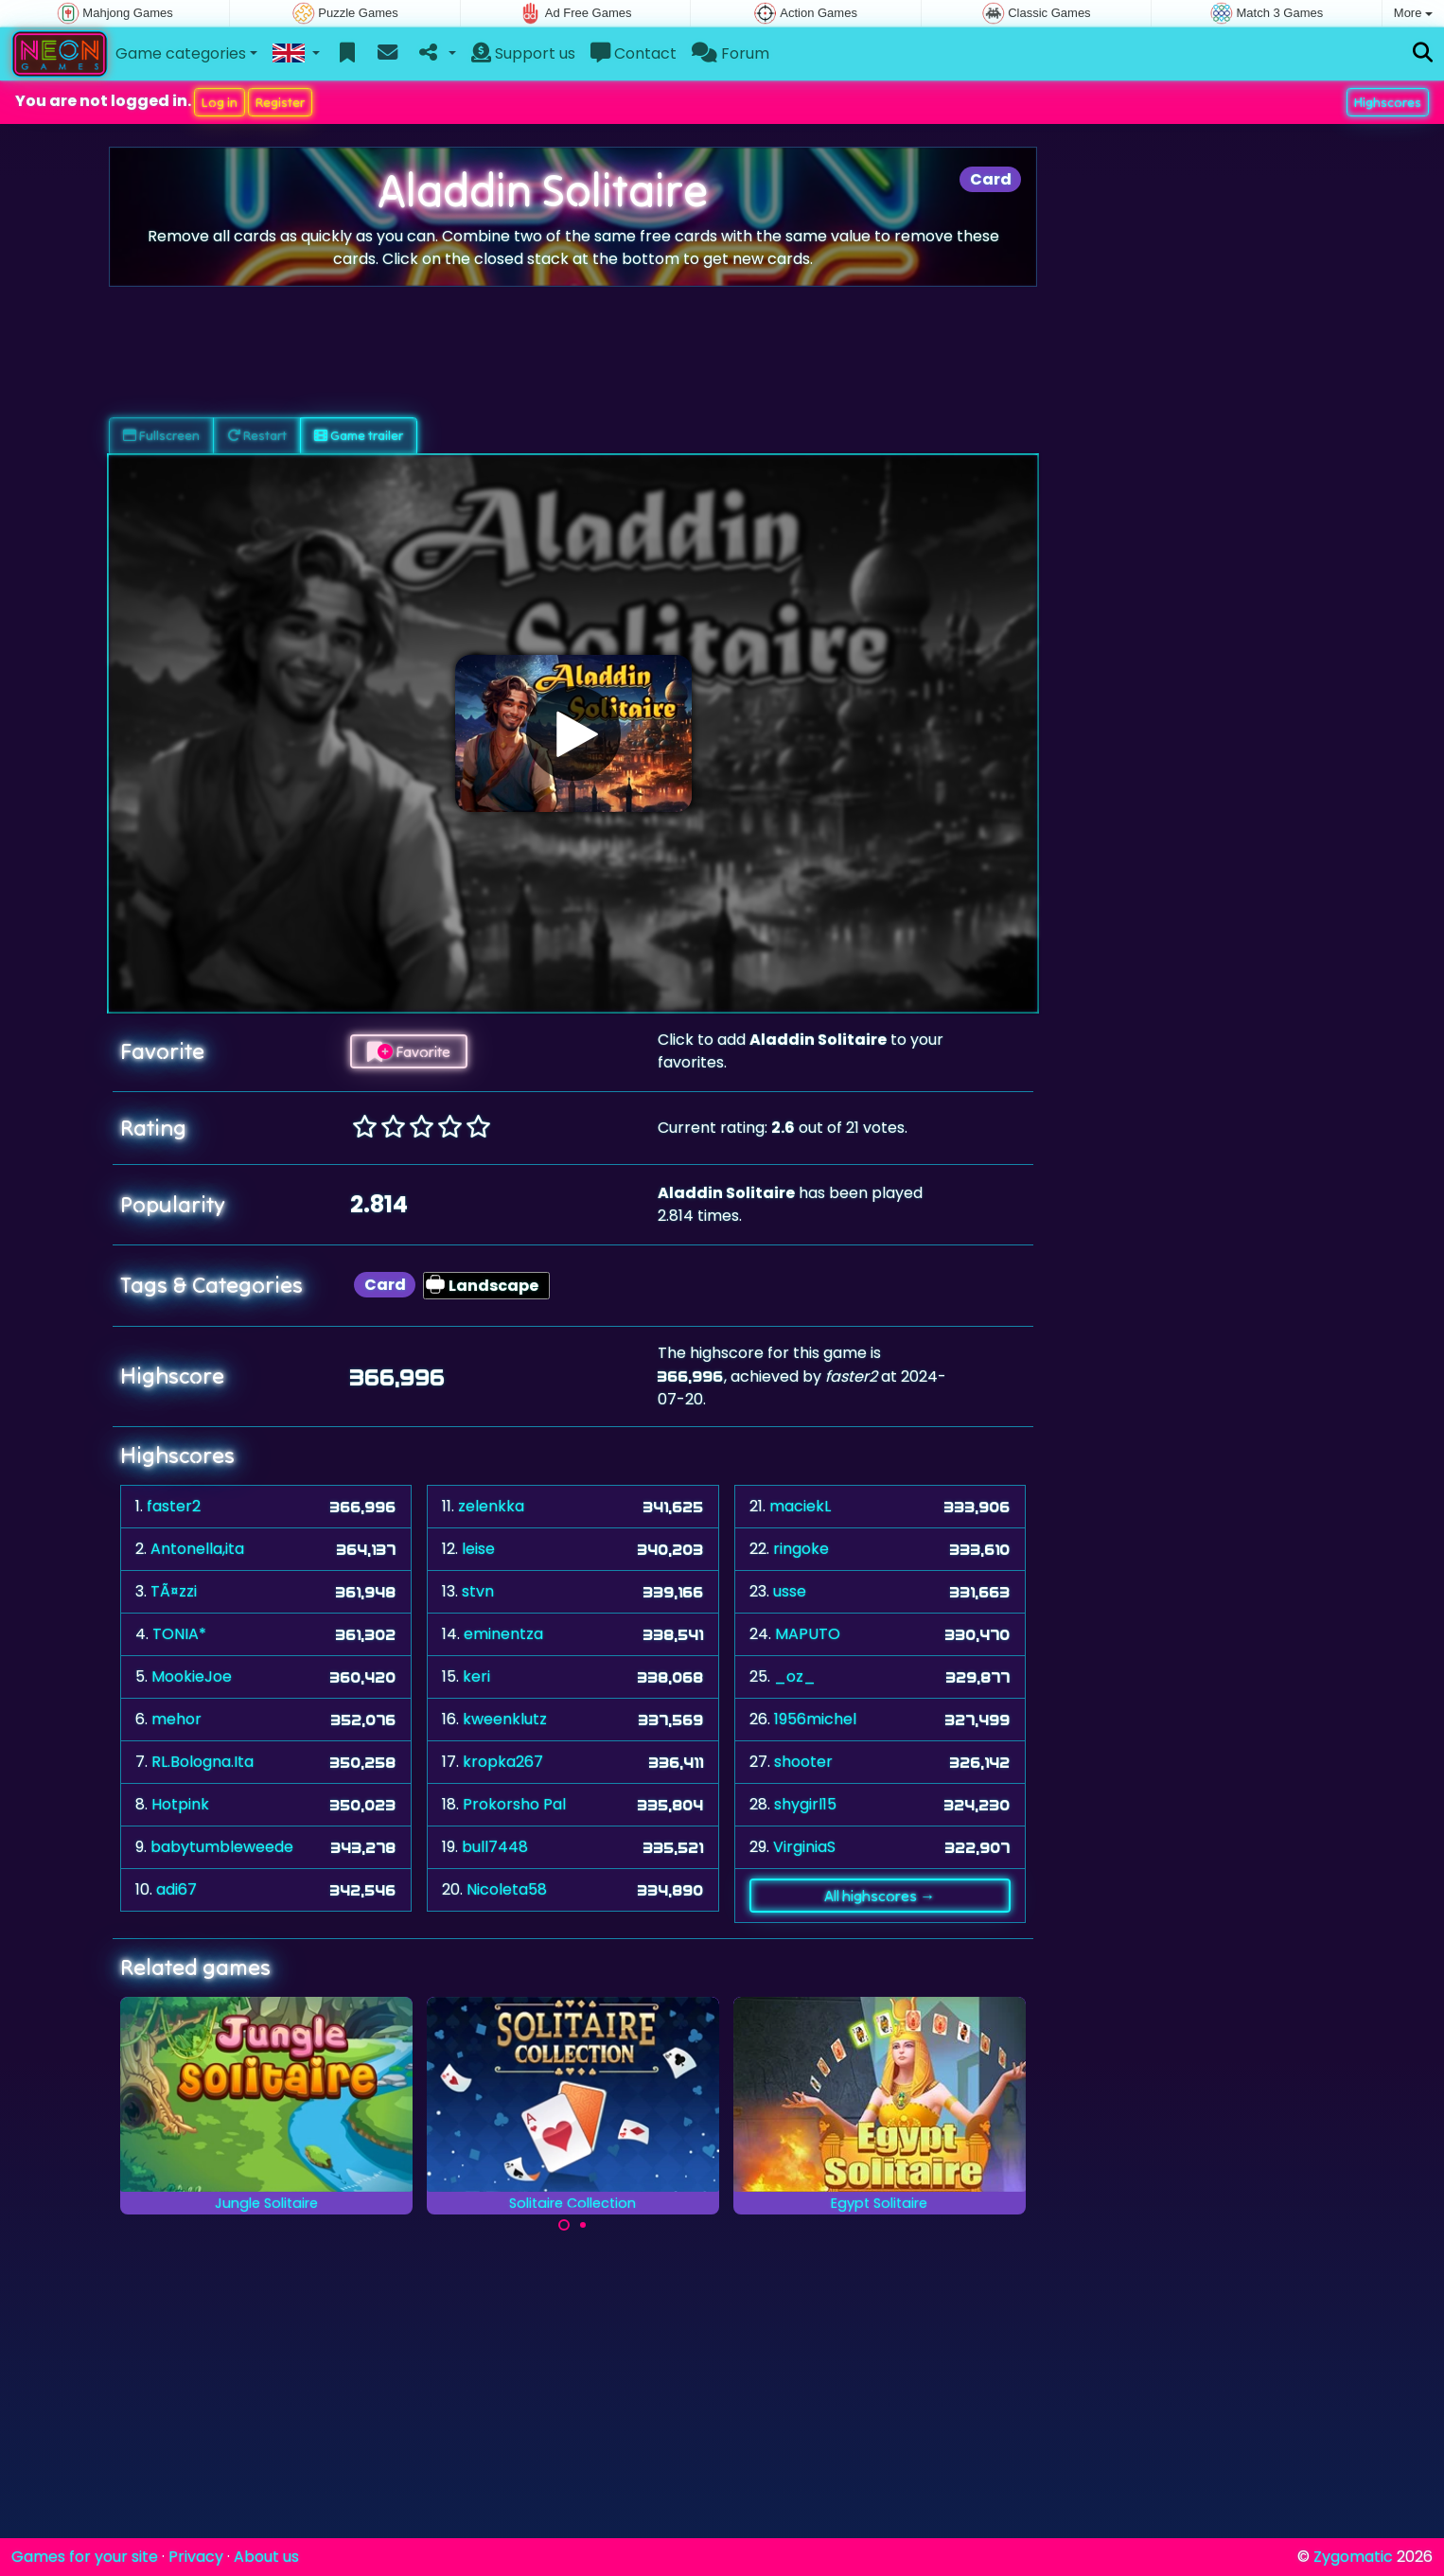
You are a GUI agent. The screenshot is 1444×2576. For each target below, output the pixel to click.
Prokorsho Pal (514, 1804)
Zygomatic (1353, 2556)
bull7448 (495, 1847)
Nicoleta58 (507, 1889)
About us (266, 2556)
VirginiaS (804, 1847)
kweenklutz (505, 1719)
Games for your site (84, 2556)
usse (789, 1591)
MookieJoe (191, 1676)
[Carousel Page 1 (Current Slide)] (564, 2225)
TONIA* (179, 1634)
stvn (478, 1591)
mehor (176, 1719)
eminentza (503, 1634)
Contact (633, 53)
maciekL (800, 1506)
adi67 (176, 1889)
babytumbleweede (221, 1847)
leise (478, 1549)
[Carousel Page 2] (583, 2225)
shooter (803, 1762)
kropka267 (503, 1762)
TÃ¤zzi (173, 1591)
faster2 (174, 1506)
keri (476, 1676)
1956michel (815, 1719)
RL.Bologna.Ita (202, 1762)
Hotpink (180, 1804)
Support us (523, 53)
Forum (730, 53)
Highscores (1387, 102)
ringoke (801, 1549)
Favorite (408, 1051)
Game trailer (358, 435)
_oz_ (795, 1676)
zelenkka (491, 1506)
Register (280, 102)
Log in (220, 102)
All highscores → (879, 1895)
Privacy (195, 2556)
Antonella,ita (197, 1549)
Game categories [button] (180, 53)
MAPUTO (807, 1634)
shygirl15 (805, 1804)
